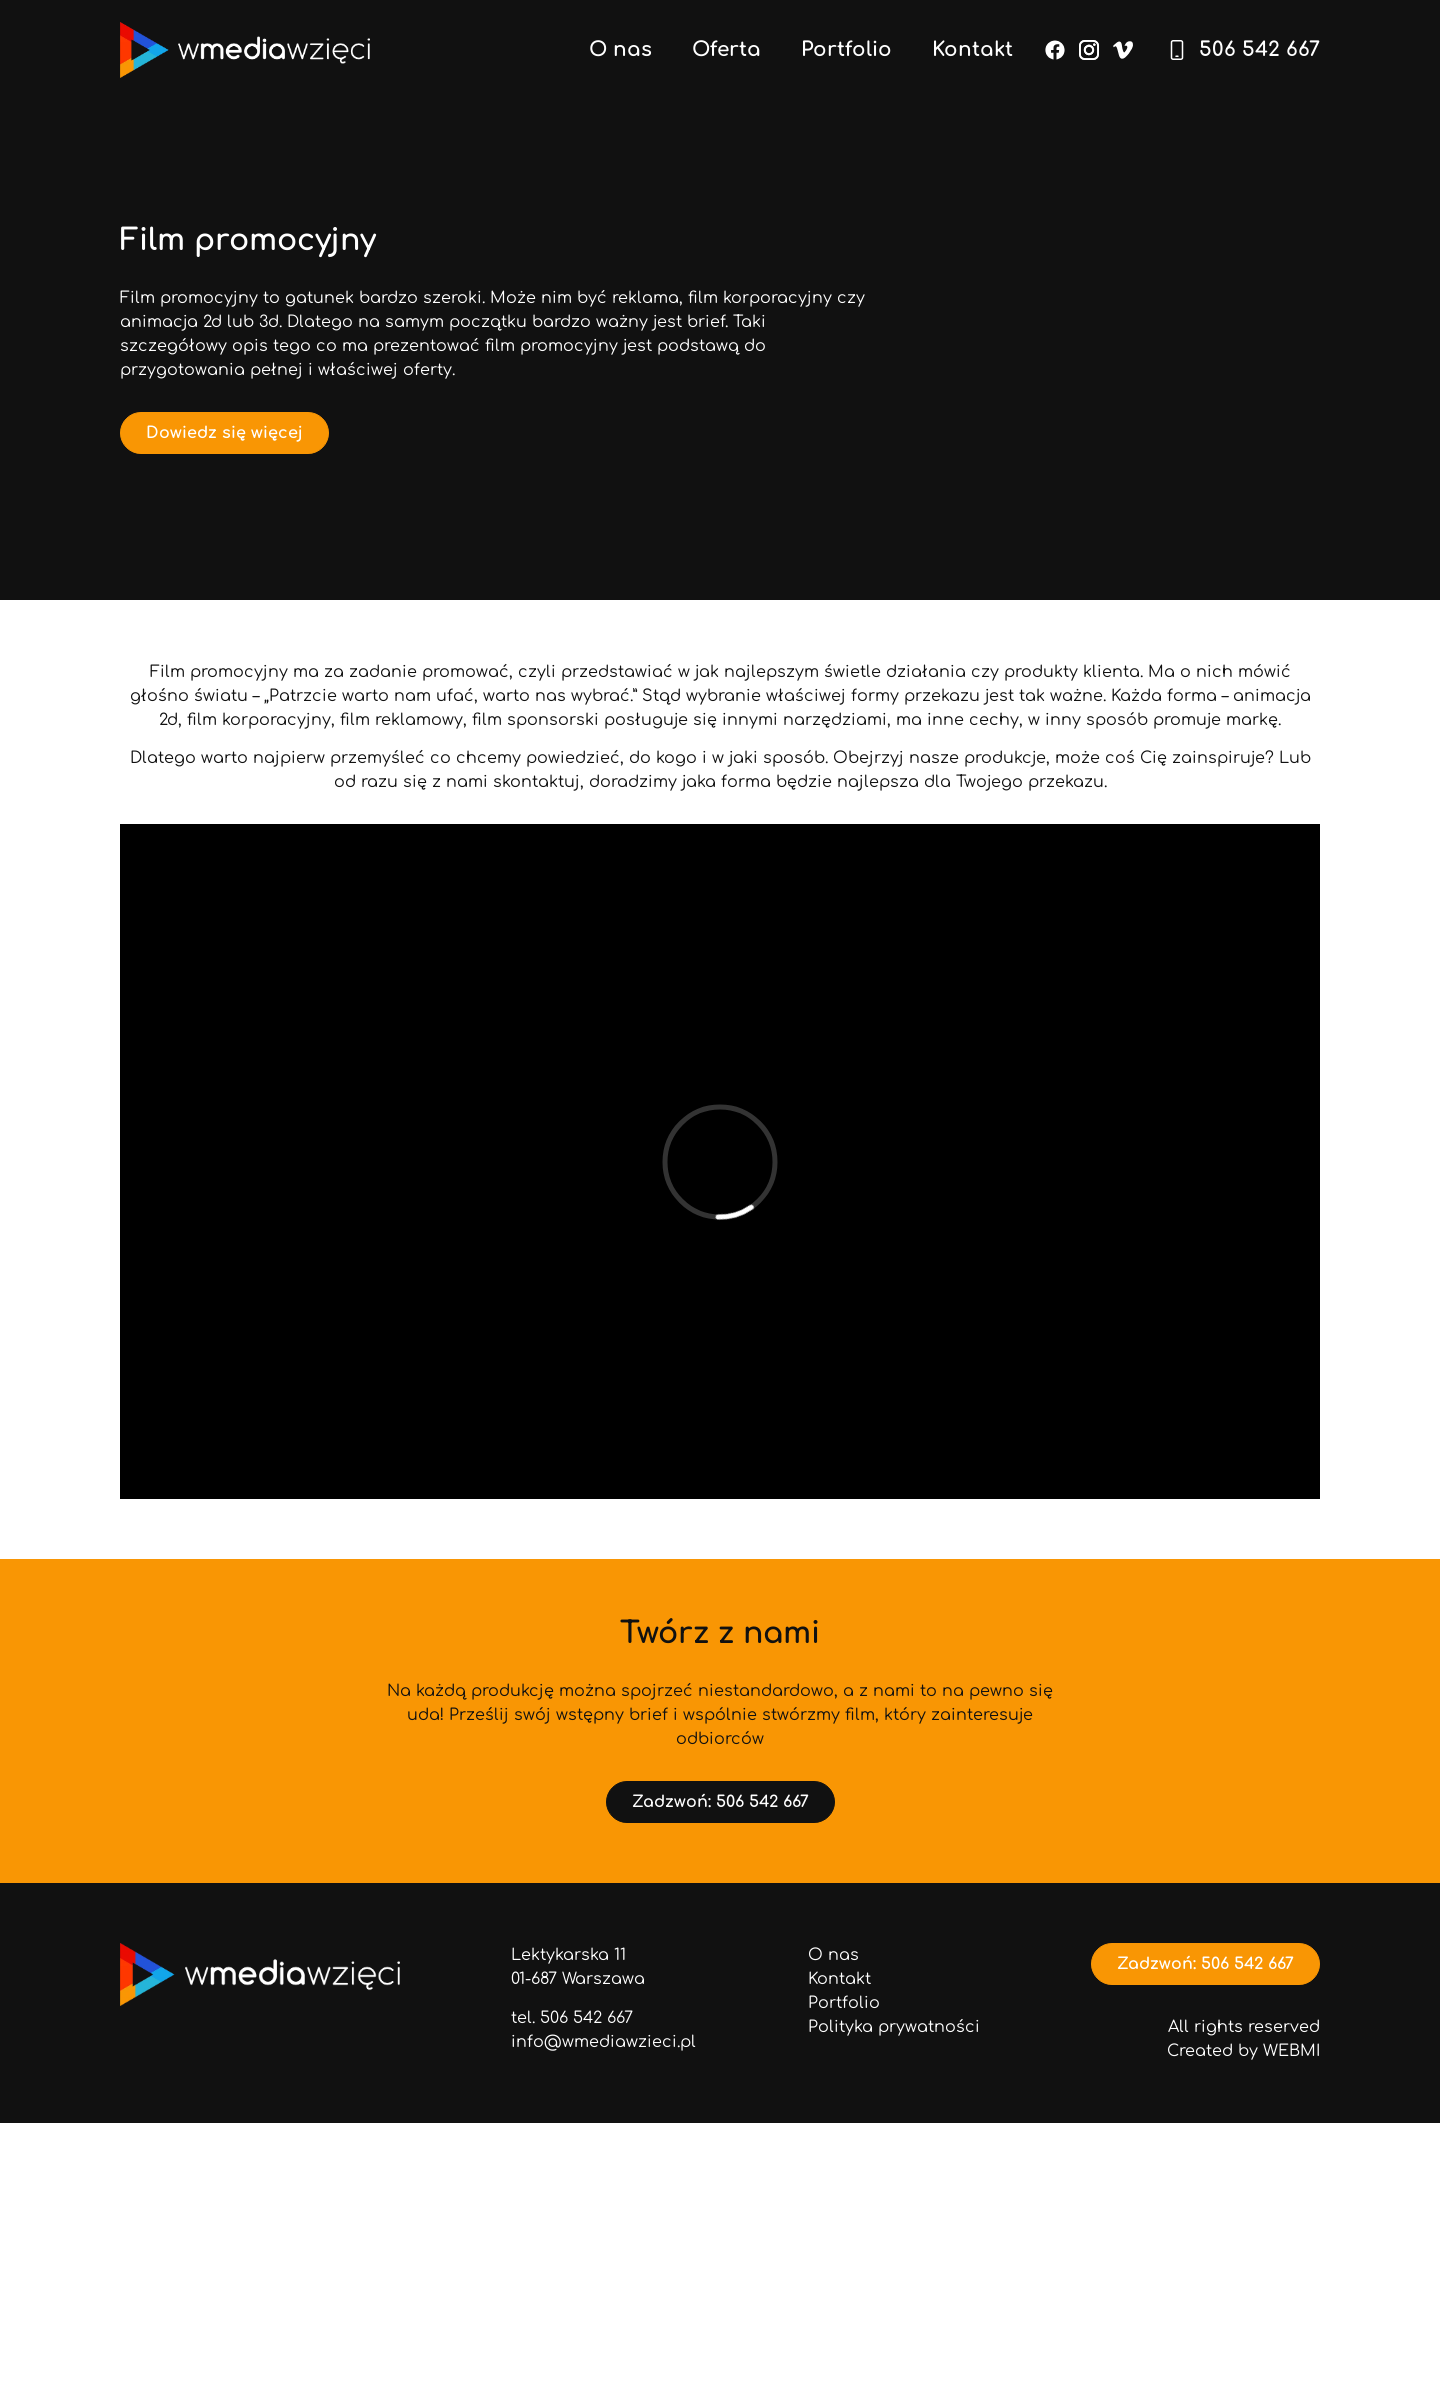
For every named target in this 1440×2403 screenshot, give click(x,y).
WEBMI (1291, 2051)
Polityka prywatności (894, 2027)
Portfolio (846, 50)
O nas (620, 50)
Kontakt (972, 50)
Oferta (726, 50)
